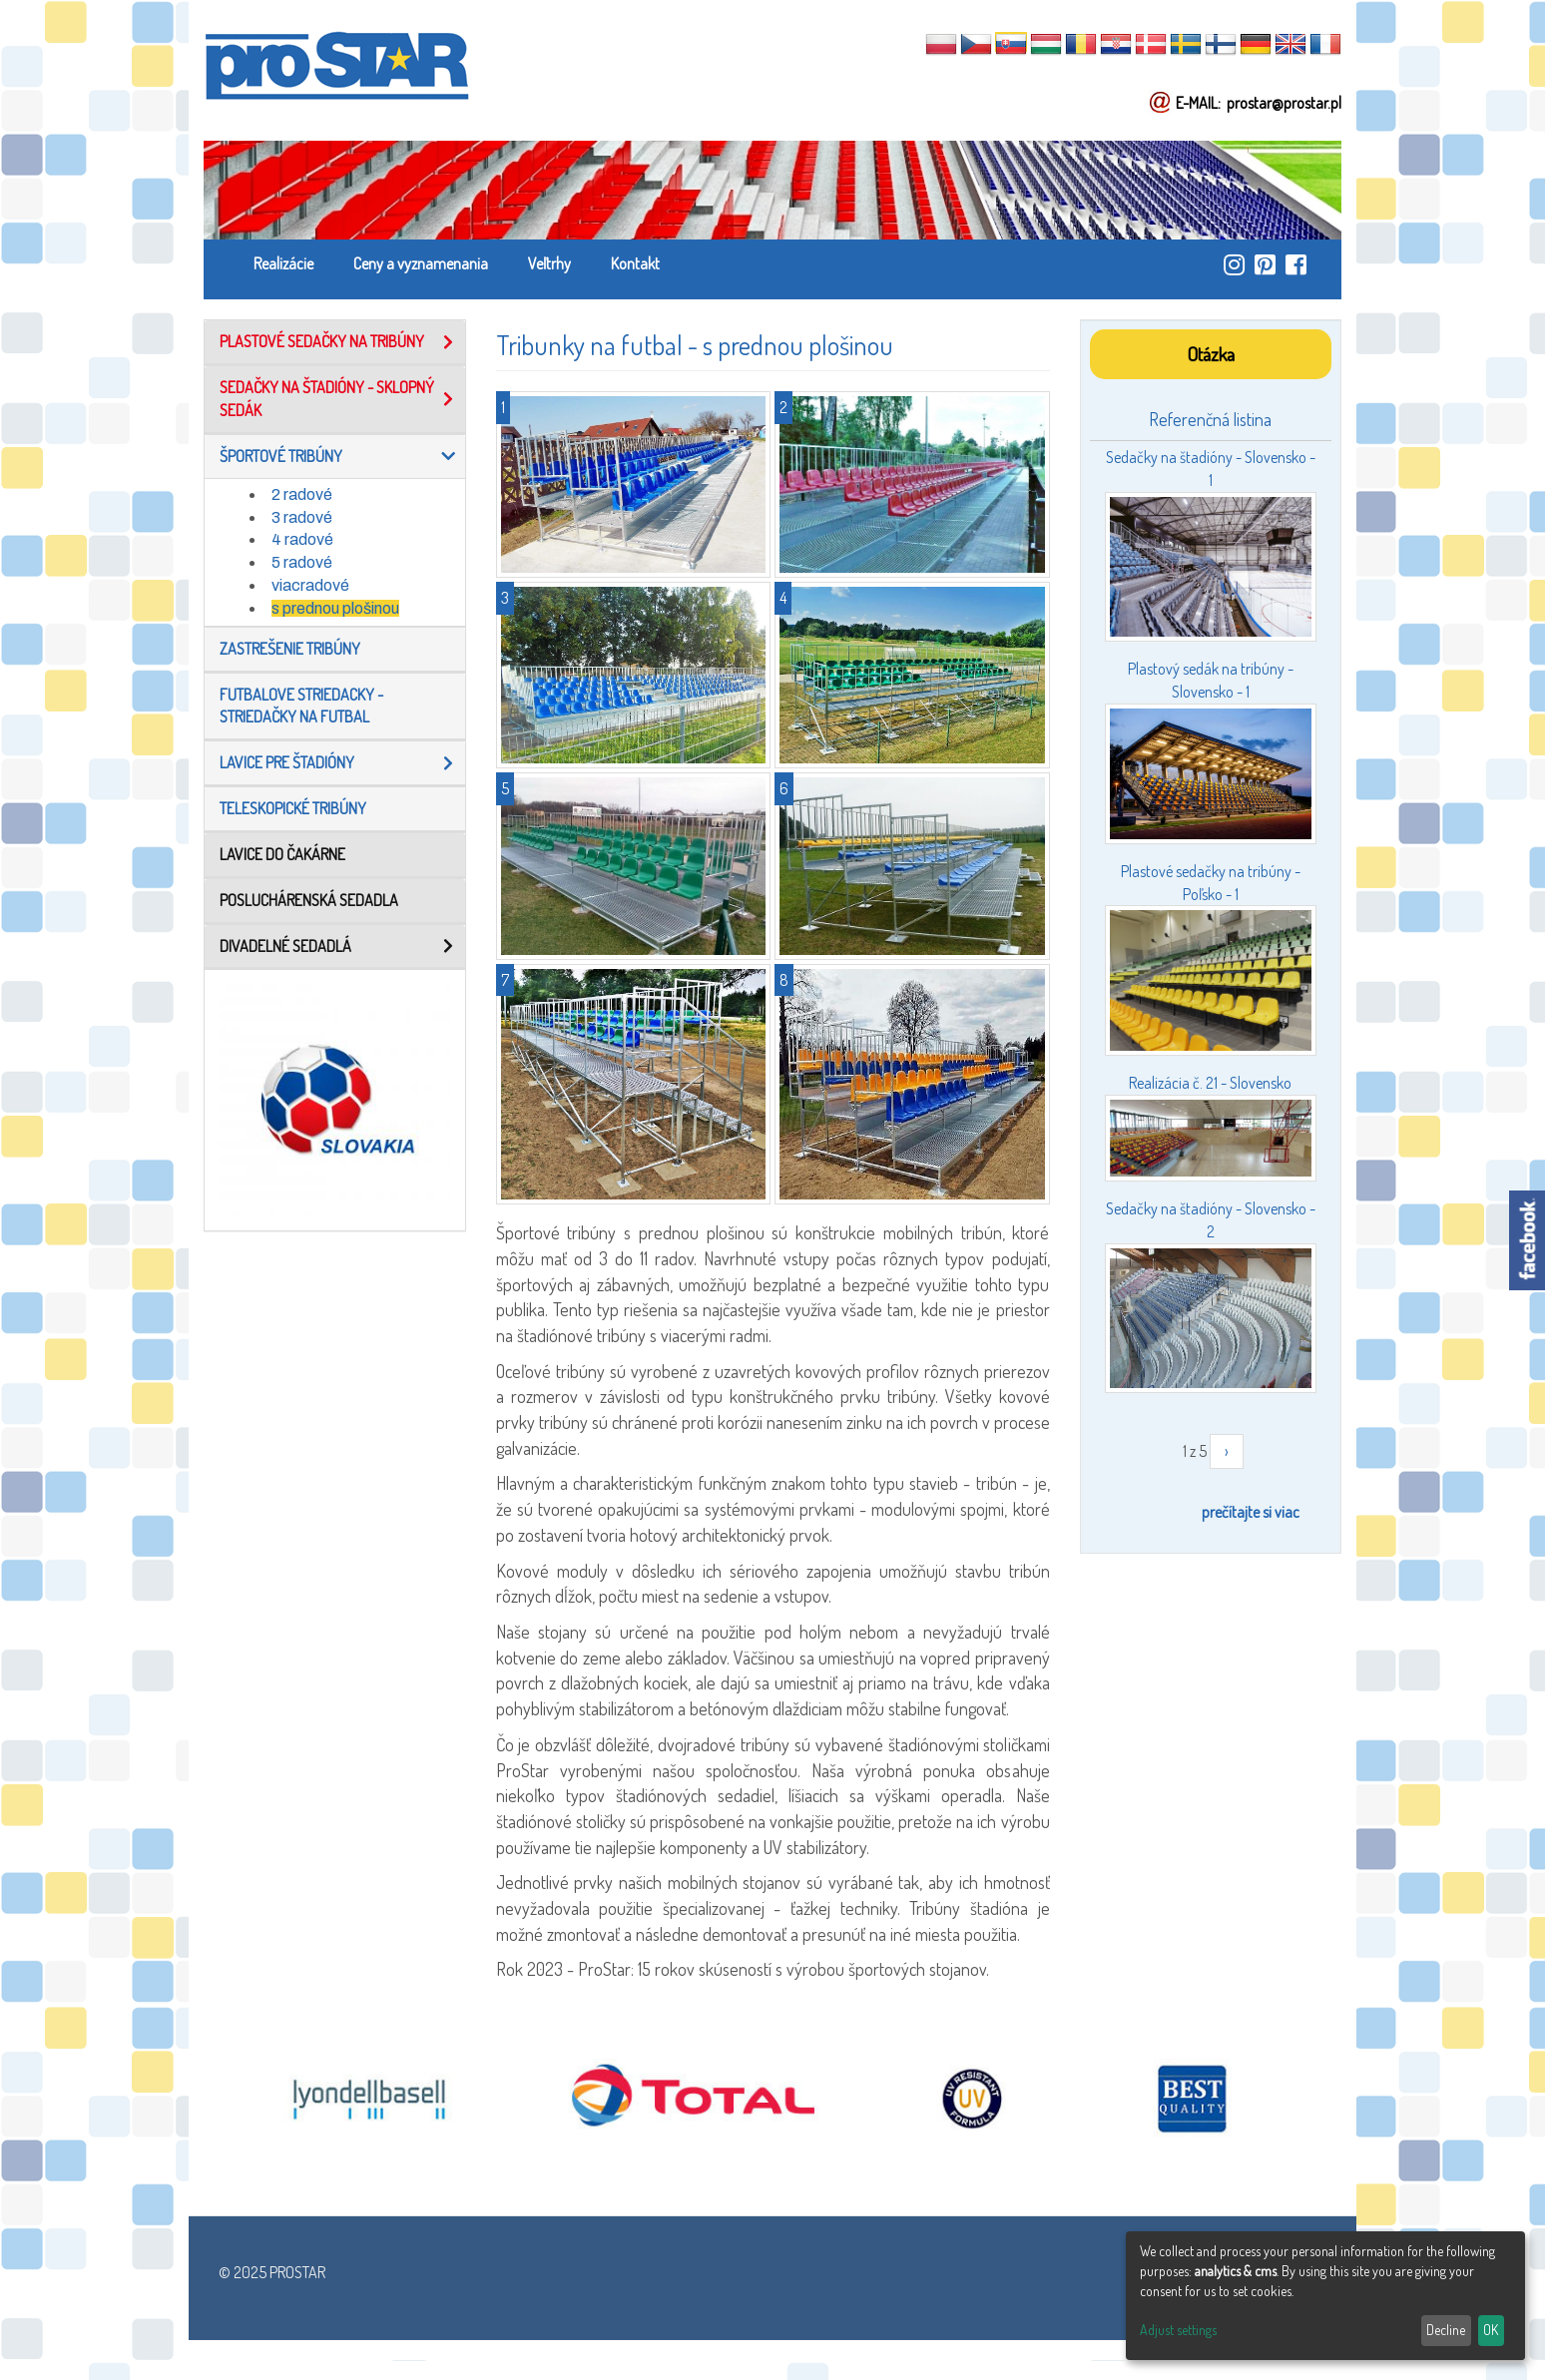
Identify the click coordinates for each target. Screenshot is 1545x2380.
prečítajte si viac (1250, 1512)
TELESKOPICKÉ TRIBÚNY (293, 808)
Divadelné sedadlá (285, 946)
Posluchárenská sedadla (309, 900)
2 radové (301, 494)
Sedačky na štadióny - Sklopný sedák (327, 398)
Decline (1445, 2329)
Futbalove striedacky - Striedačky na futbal (301, 706)
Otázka (1211, 353)
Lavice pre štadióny (287, 762)
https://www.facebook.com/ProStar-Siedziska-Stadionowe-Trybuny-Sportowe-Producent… (1296, 264)
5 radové (301, 562)
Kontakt (635, 263)
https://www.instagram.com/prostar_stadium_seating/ (1234, 264)
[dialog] (1325, 2295)
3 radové (301, 517)
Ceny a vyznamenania (420, 263)
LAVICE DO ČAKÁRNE (282, 854)
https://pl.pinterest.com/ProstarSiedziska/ (1265, 264)
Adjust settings (1178, 2329)
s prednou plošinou (335, 608)
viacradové (310, 585)
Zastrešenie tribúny (290, 649)
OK (1490, 2329)
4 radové (302, 539)
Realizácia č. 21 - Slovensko (1210, 1083)
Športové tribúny (281, 456)
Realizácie (283, 263)
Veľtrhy (549, 263)
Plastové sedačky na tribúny (322, 341)
